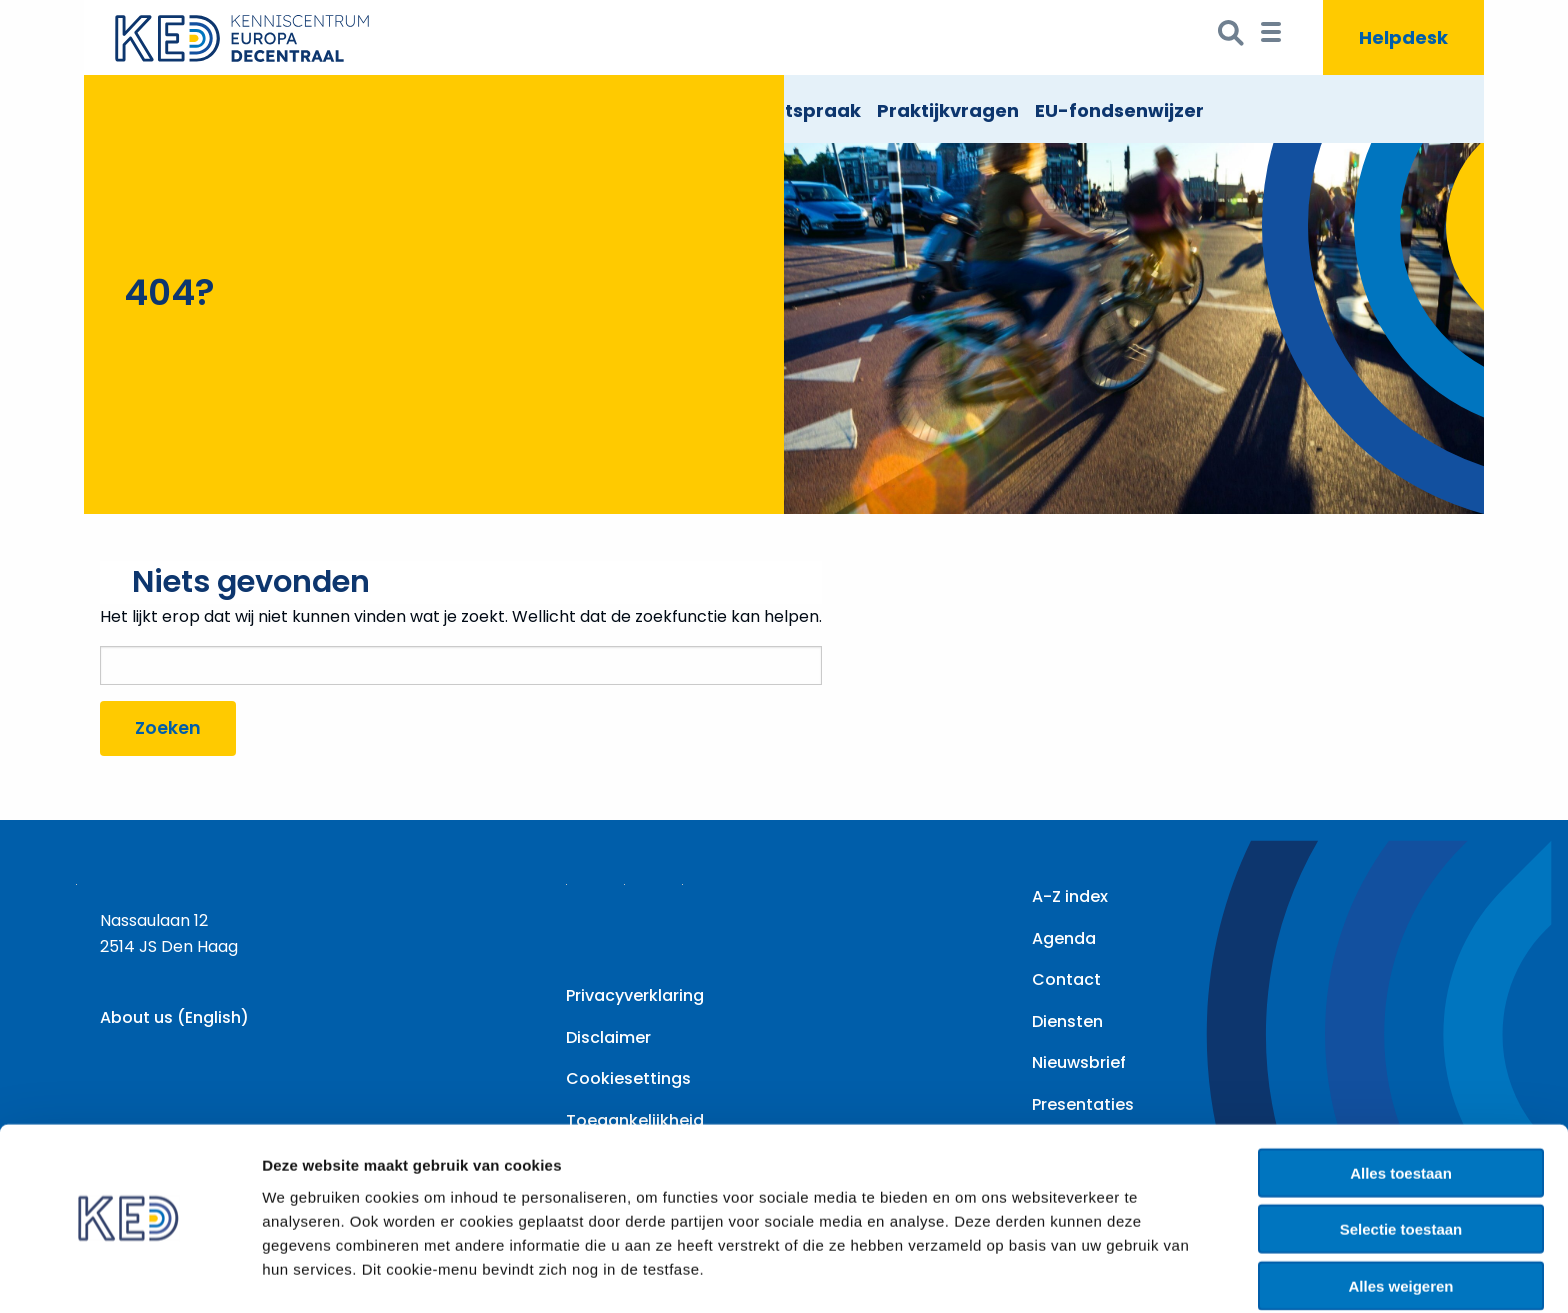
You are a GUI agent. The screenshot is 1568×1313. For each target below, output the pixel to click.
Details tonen (1080, 1273)
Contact (1066, 979)
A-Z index (1070, 896)
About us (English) (174, 1017)
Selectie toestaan (1401, 1169)
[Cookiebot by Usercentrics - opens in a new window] (129, 1274)
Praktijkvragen (948, 110)
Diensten (1067, 1021)
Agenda (1064, 938)
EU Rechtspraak (786, 110)
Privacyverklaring (635, 995)
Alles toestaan (1401, 1112)
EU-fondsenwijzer (1119, 110)
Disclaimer (608, 1037)
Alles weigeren (1400, 1225)
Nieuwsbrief (1079, 1062)
